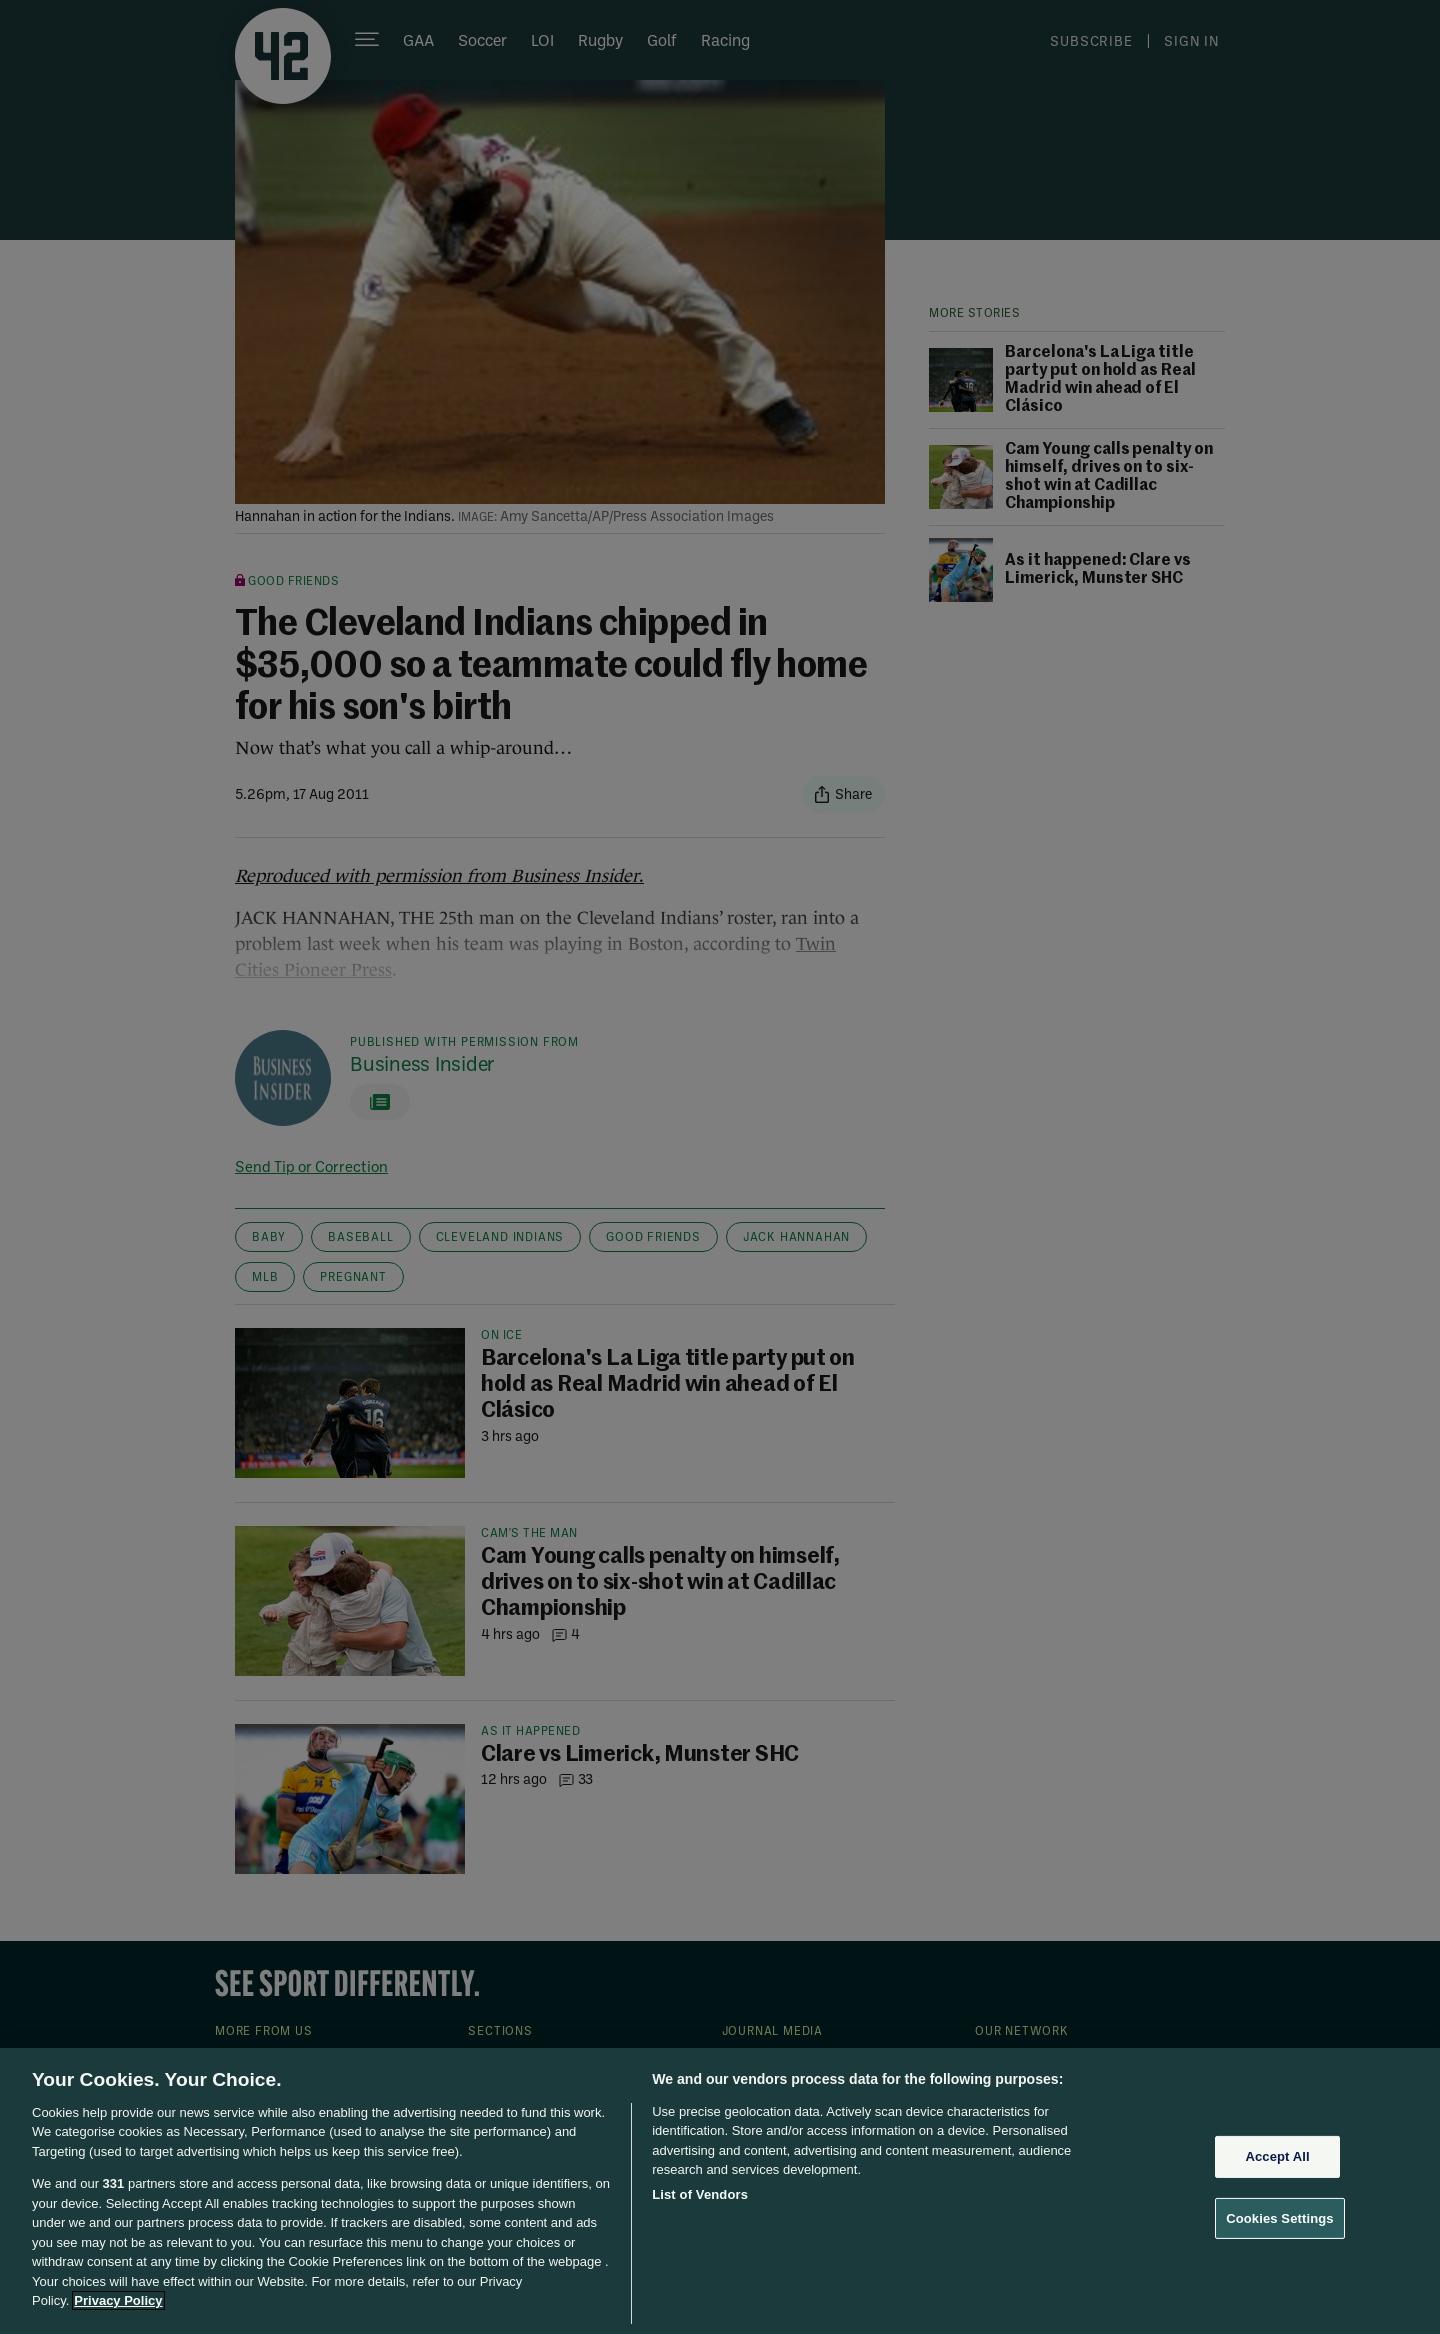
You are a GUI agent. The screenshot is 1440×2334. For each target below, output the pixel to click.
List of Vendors (700, 2194)
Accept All (1277, 2156)
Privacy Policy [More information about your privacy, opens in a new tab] (118, 2300)
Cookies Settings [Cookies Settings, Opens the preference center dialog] (1280, 2217)
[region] (720, 2191)
